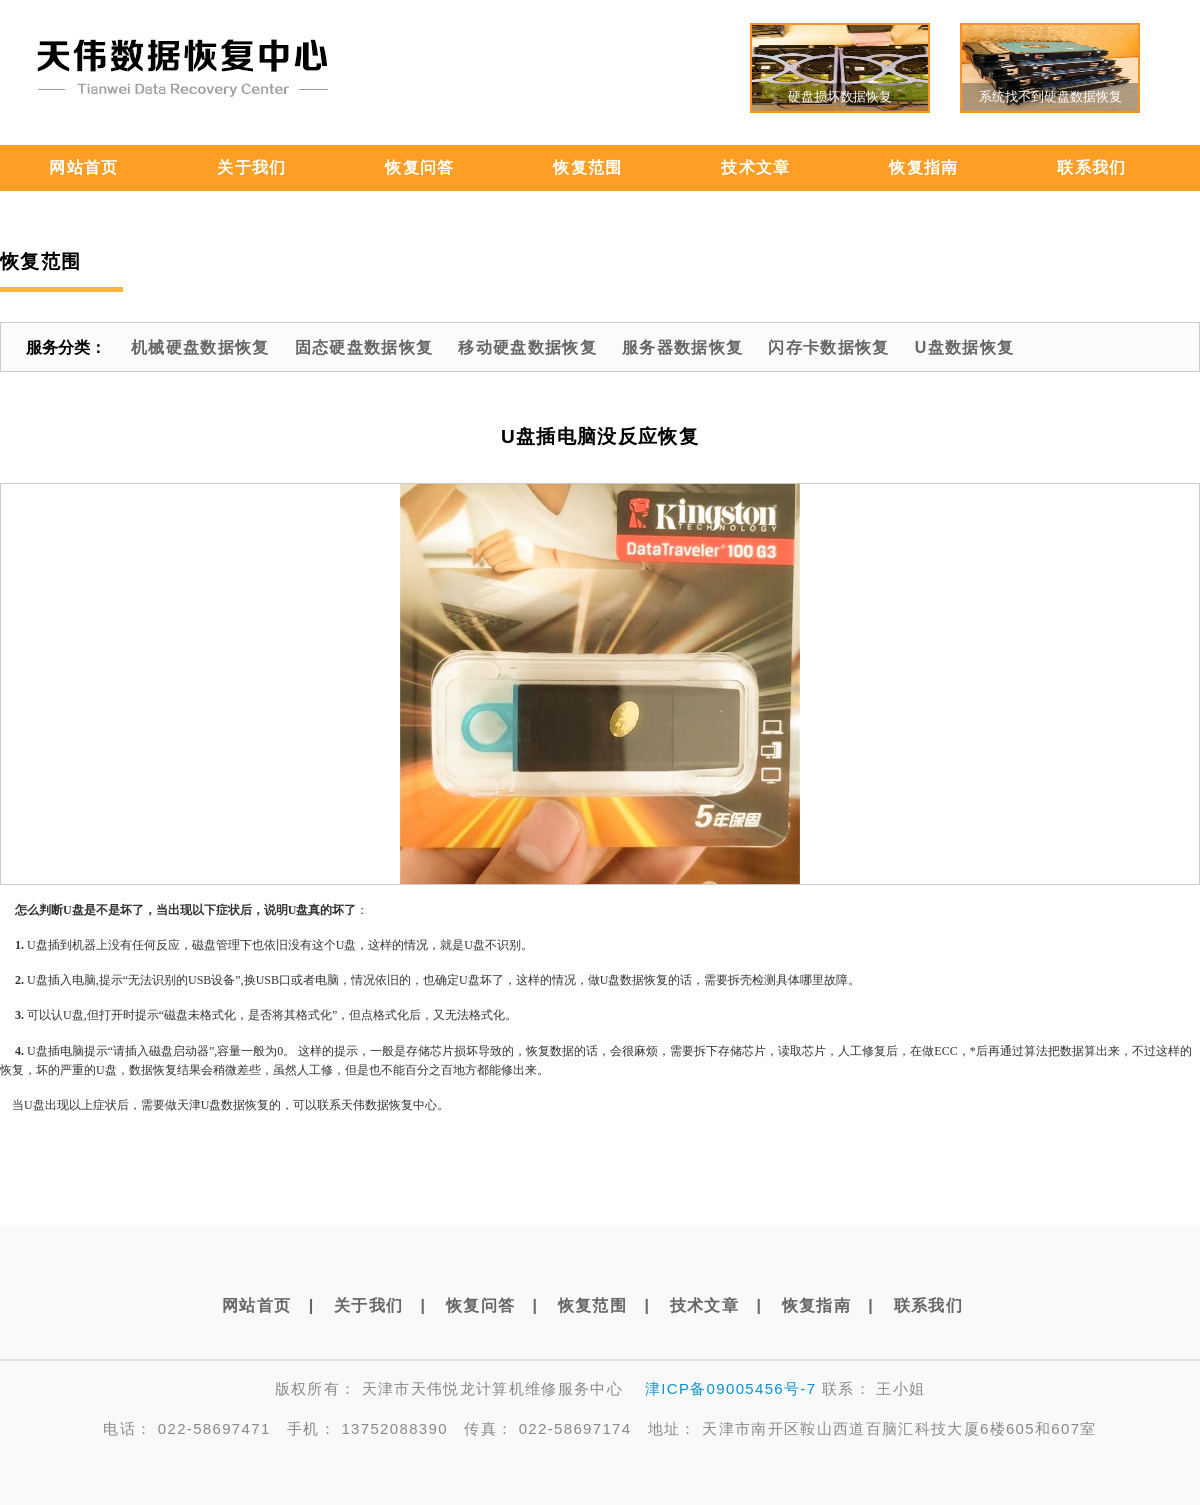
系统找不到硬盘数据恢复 (1050, 96)
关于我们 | (380, 1305)
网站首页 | (268, 1305)
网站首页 (83, 167)
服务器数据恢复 (682, 347)
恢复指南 (923, 167)
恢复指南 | (828, 1305)
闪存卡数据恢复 (828, 347)
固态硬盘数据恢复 (364, 347)
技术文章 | (716, 1305)
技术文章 (755, 167)
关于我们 (251, 167)
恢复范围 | (604, 1305)
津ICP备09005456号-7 (730, 1388)
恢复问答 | (492, 1305)
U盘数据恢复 (965, 347)
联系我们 (1091, 167)
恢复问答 (419, 167)
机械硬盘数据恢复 (200, 347)
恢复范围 (587, 167)
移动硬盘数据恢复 (527, 347)
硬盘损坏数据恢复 (840, 96)
